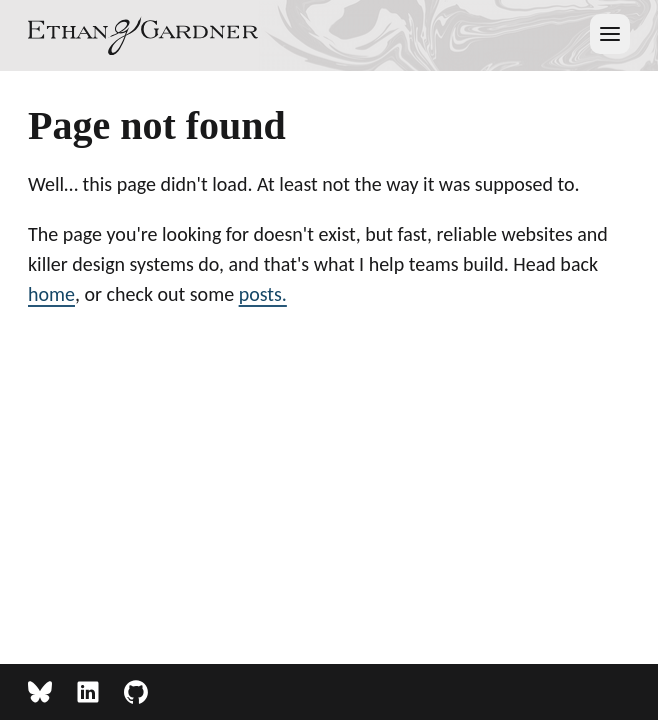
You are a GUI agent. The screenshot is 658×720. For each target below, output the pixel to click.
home (51, 294)
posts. (263, 294)
